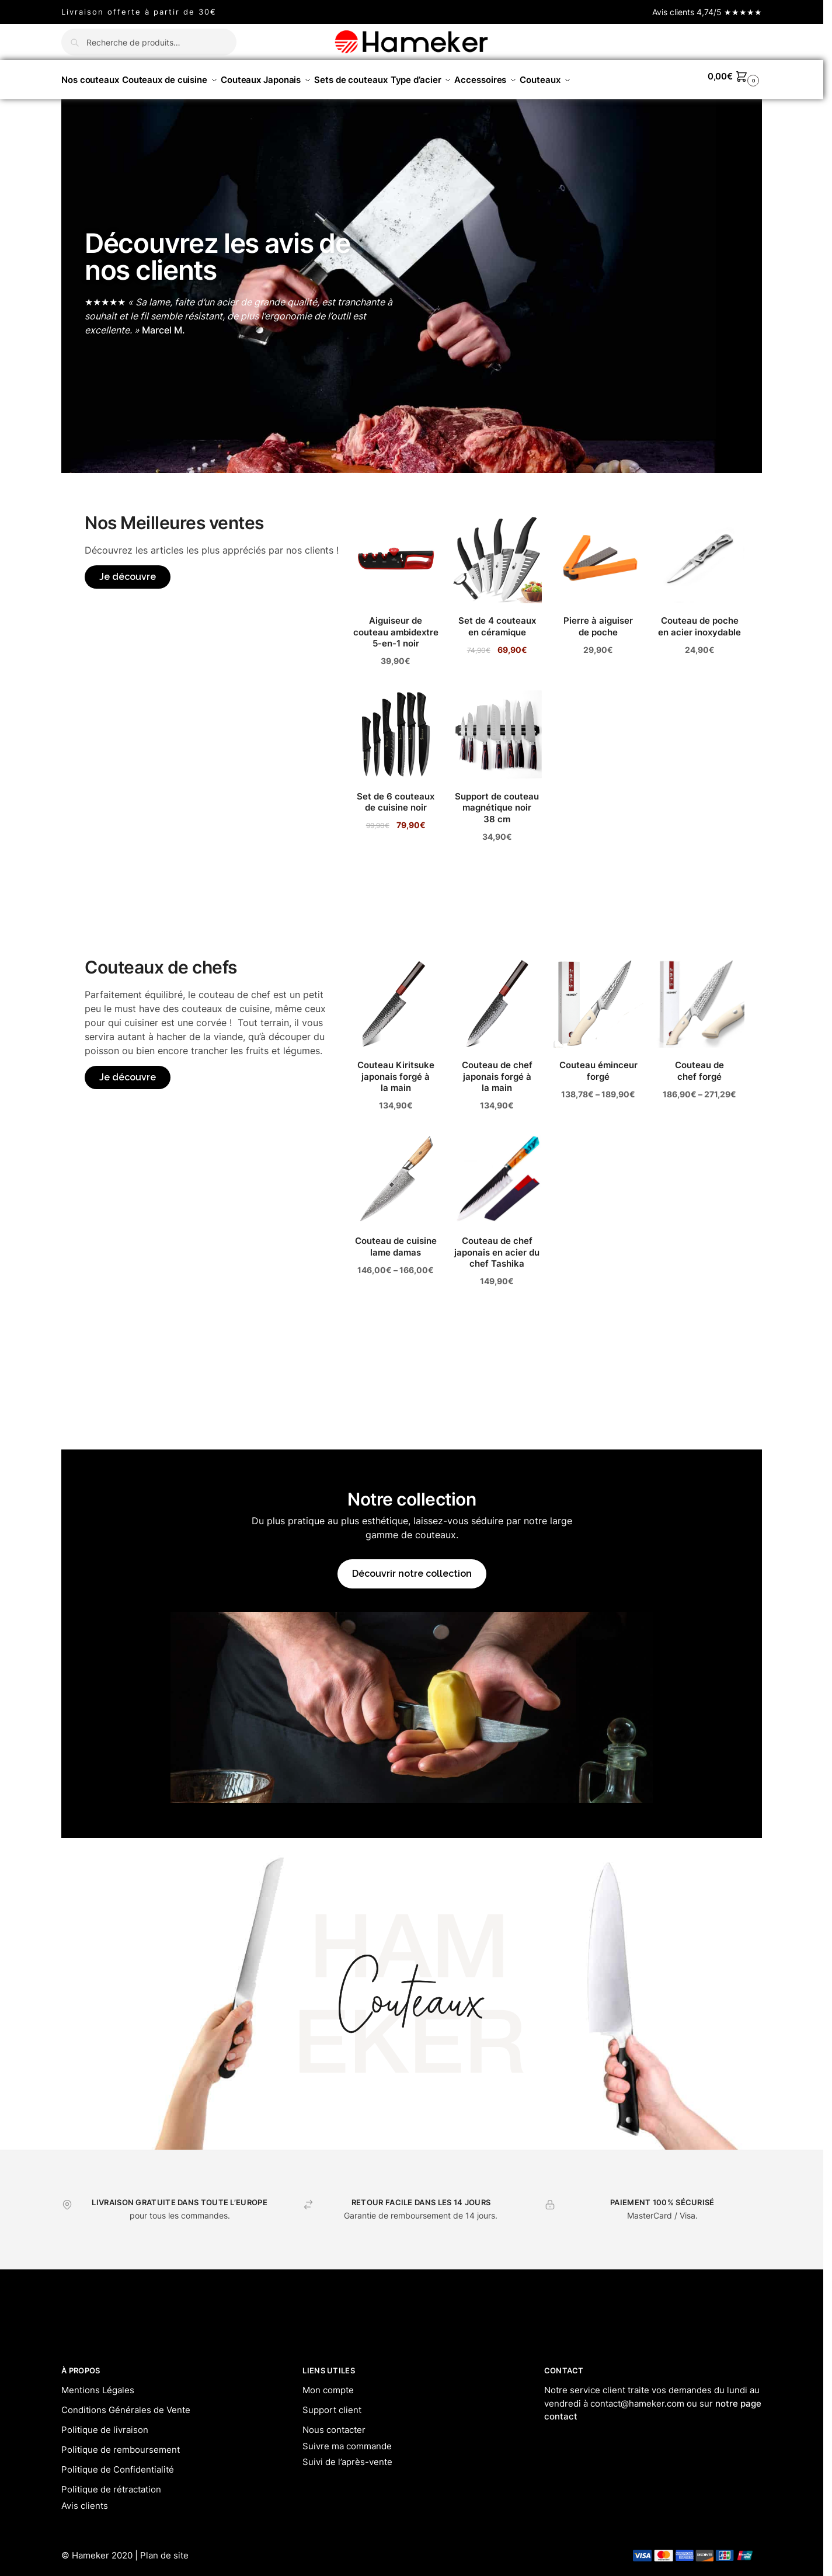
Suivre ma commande (347, 2439)
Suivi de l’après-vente (347, 2455)
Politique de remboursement (120, 2443)
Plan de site (164, 2548)
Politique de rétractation (111, 2482)
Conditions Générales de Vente (125, 2403)
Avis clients (84, 2499)
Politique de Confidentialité (117, 2463)
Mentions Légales (97, 2383)
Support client (331, 2403)
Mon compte (328, 2383)
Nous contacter (333, 2423)
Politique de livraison (104, 2423)
